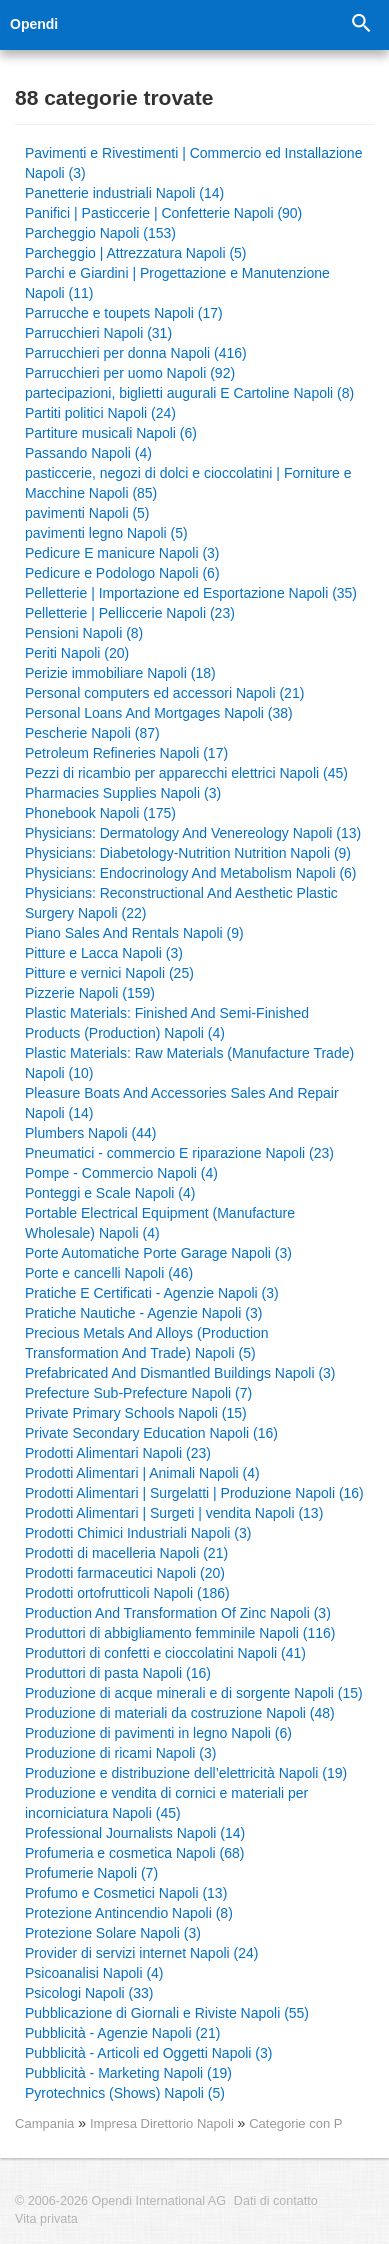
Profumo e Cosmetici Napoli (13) (126, 1893)
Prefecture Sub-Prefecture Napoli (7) (138, 1393)
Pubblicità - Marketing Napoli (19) (128, 2073)
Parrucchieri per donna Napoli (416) (136, 353)
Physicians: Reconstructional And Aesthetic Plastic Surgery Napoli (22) (181, 903)
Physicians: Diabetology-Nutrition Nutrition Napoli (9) (188, 853)
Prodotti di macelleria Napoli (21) (126, 1553)
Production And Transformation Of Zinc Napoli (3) (178, 1613)
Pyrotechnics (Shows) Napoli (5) (125, 2093)
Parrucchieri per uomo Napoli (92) (130, 373)
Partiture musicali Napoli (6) (111, 433)
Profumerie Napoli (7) (91, 1873)
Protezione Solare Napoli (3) (113, 1933)
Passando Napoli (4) (88, 453)
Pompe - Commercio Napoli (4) (121, 1173)
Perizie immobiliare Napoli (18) (120, 673)
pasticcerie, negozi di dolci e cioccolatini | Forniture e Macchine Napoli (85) (188, 483)
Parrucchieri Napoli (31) (98, 333)
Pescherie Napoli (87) (92, 733)
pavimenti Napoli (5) (87, 513)
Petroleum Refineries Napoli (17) (126, 753)
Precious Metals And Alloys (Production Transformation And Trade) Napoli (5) (147, 1343)
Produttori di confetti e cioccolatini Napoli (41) (165, 1653)
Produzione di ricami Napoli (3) (120, 1753)
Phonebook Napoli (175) (100, 813)
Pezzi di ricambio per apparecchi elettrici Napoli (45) (186, 773)
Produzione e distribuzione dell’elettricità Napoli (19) (186, 1773)
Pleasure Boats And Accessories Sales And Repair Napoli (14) (182, 1103)
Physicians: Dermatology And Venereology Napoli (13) (193, 833)
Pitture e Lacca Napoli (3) (104, 953)
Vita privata (46, 2219)
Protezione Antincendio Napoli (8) (129, 1913)
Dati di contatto (276, 2201)
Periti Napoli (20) (77, 653)
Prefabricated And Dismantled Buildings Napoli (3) (180, 1373)
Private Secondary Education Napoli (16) (151, 1433)
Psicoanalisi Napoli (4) (94, 1973)
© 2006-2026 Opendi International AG (120, 2201)
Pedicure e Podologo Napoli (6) (122, 573)
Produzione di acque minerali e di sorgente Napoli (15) (194, 1693)
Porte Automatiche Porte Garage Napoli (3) (158, 1253)
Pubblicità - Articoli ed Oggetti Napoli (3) (148, 2053)
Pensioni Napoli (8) (84, 633)
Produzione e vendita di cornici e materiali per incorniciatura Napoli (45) (166, 1803)
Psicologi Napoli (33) (89, 1993)
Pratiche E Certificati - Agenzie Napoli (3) (152, 1293)
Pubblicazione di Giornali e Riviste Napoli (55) (167, 2013)
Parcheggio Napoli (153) (100, 233)
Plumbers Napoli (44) (91, 1133)
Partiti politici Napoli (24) (100, 413)
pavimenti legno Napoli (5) (106, 533)
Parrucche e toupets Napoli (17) (124, 313)
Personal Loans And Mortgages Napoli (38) (159, 713)
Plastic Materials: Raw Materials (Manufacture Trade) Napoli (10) (189, 1063)
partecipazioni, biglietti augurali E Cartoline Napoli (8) (189, 393)
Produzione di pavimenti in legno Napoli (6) (158, 1733)
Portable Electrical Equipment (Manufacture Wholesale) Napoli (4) (160, 1223)
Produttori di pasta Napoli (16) (118, 1673)
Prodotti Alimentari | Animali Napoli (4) (142, 1473)
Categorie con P (295, 2123)
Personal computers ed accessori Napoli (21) (164, 693)
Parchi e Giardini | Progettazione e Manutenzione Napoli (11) (177, 283)
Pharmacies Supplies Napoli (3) (123, 793)
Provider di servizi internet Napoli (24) (141, 1953)
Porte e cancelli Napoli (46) (109, 1273)
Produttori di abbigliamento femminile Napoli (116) (180, 1633)
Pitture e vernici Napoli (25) (109, 973)
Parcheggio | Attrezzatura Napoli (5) (136, 253)
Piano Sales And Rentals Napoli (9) (134, 933)
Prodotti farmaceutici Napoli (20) (125, 1573)
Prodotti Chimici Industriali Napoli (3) (138, 1533)
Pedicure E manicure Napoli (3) (122, 553)
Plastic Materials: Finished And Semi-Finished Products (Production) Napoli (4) (167, 1023)
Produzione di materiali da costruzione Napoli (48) (180, 1713)
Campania (44, 2123)
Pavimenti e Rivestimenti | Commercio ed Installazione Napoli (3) (193, 163)
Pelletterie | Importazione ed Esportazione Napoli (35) (191, 593)
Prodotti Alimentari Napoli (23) (118, 1453)
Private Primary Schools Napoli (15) (136, 1413)
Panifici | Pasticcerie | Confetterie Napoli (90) (163, 213)
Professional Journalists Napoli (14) (135, 1833)
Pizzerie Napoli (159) (90, 993)
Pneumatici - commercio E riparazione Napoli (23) (179, 1153)
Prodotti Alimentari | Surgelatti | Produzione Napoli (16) (194, 1493)
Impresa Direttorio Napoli (164, 2123)
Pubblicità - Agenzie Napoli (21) (122, 2033)
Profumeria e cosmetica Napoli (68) (134, 1853)
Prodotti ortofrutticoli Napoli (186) (127, 1593)
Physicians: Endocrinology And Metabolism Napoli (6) (191, 873)
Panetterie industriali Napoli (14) (124, 193)
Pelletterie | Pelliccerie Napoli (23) (130, 613)
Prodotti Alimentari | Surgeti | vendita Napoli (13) (174, 1513)
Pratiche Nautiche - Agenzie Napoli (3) (143, 1313)
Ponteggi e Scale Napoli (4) (110, 1193)
